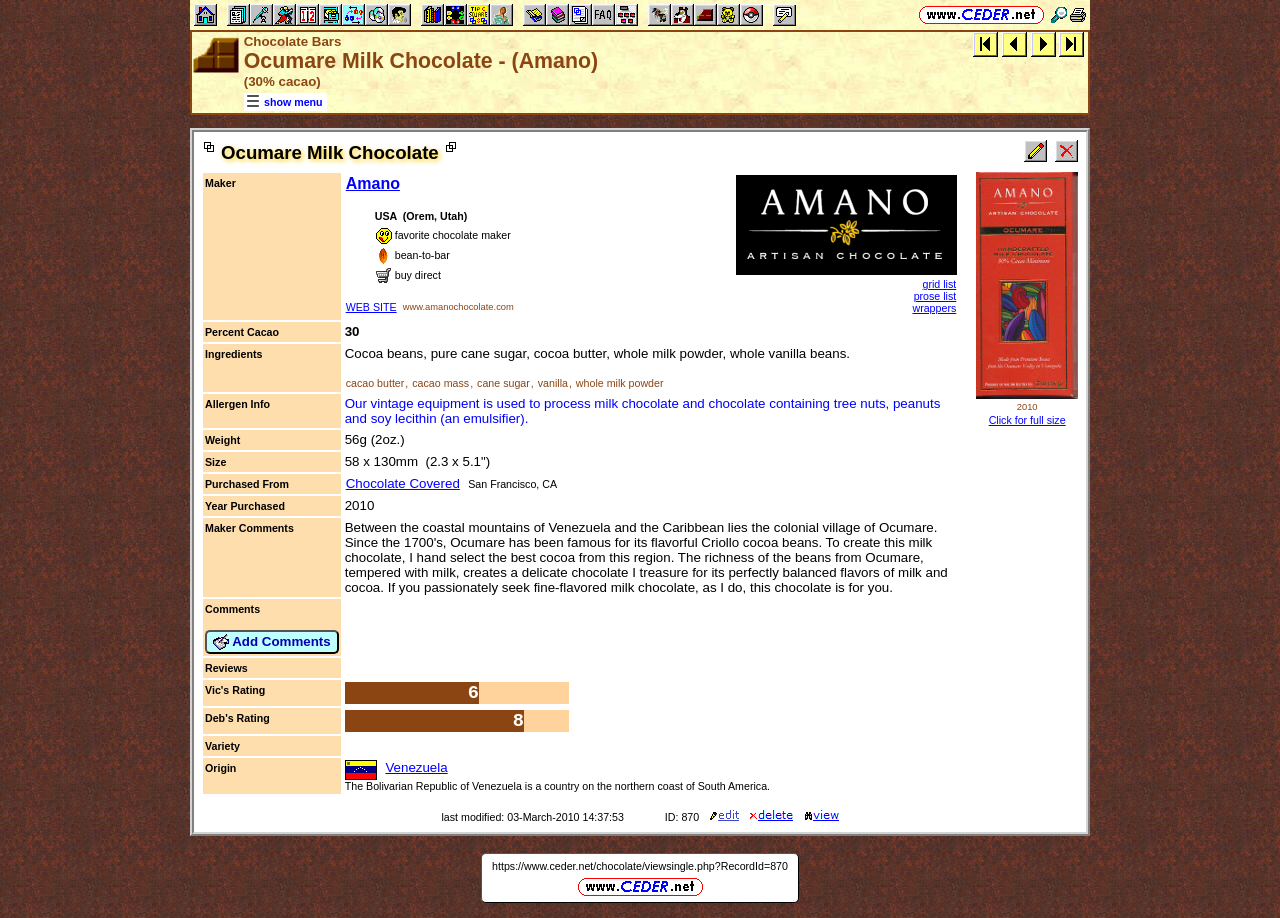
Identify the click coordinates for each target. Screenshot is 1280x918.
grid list (940, 284)
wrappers (934, 308)
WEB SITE (371, 307)
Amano (373, 183)
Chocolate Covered (403, 483)
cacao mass (440, 383)
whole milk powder (620, 383)
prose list (935, 296)
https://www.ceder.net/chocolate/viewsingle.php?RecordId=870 (640, 866)
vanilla (553, 383)
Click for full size (1027, 420)
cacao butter (375, 383)
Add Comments (272, 642)
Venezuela (416, 767)
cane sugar (503, 383)
